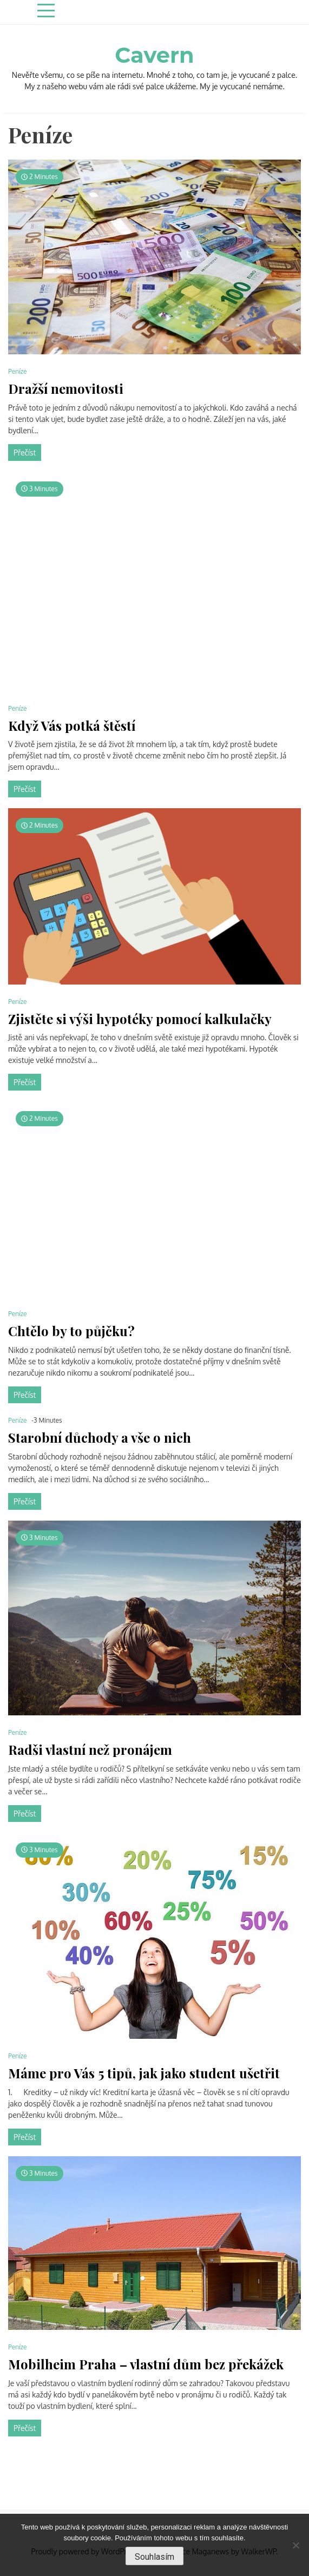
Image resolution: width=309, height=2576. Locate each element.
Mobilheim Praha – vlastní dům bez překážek (146, 2364)
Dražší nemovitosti (65, 389)
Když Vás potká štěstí (71, 726)
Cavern (154, 55)
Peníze (17, 371)
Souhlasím (154, 2557)
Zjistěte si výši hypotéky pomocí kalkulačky (140, 1019)
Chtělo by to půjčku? (71, 1331)
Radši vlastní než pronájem (90, 1750)
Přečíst (25, 452)
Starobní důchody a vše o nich (99, 1437)
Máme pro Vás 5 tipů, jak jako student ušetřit (144, 2073)
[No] (295, 2545)
